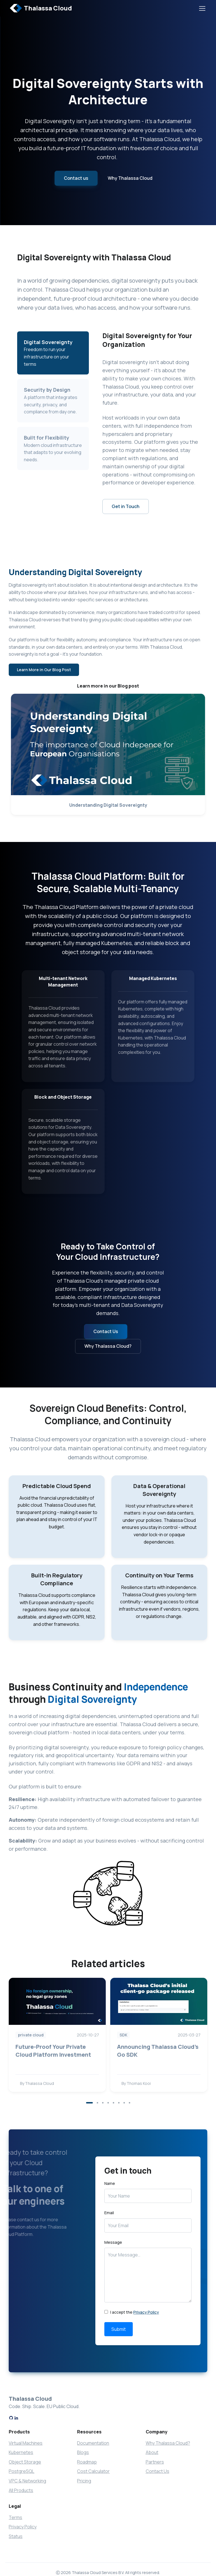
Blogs (83, 2452)
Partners (155, 2462)
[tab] (53, 400)
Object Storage (25, 2462)
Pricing (84, 2481)
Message (113, 2242)
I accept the (131, 2312)
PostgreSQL (21, 2471)
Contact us (76, 178)
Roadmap (87, 2462)
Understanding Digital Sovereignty (108, 805)
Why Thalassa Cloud (130, 178)
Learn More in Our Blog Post (44, 669)
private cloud (31, 2035)
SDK (123, 2035)
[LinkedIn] (16, 2418)
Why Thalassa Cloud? (108, 1346)
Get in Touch (126, 506)
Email (109, 2212)
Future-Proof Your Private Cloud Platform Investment (53, 2050)
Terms (15, 2517)
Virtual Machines (25, 2443)
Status (15, 2536)
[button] (89, 2102)
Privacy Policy (146, 2312)
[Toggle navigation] (202, 8)
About (152, 2452)
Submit (118, 2329)
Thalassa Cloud (41, 8)
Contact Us (105, 1331)
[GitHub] (11, 2418)
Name (109, 2183)
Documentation (93, 2443)
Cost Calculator (93, 2471)
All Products (21, 2490)
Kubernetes (21, 2452)
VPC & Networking (27, 2481)
